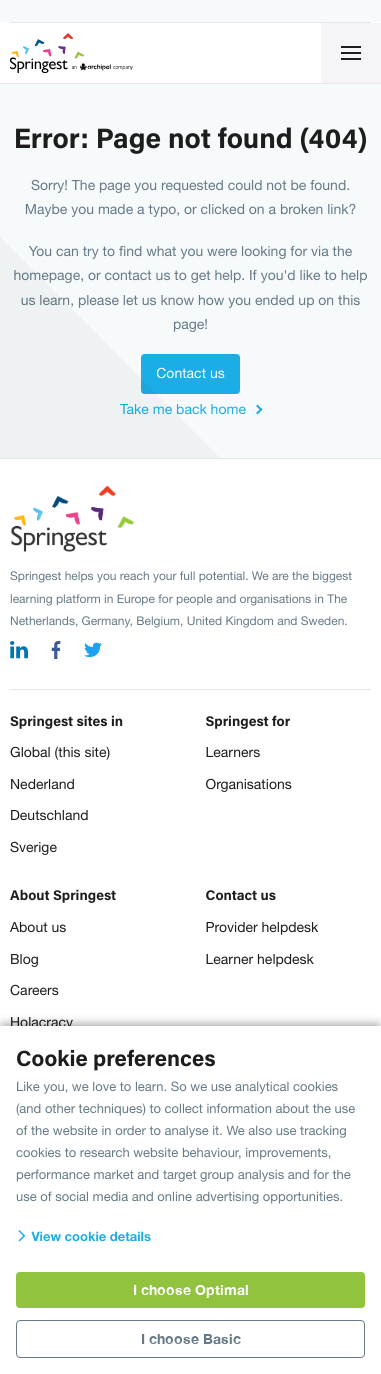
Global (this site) (60, 752)
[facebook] (56, 652)
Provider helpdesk (262, 927)
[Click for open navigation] (351, 53)
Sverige (33, 847)
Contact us (190, 373)
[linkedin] (19, 652)
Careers (34, 990)
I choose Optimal (191, 1289)
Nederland (42, 784)
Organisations (249, 784)
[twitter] (93, 652)
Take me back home (183, 409)
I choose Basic (191, 1338)
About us (38, 927)
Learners (233, 752)
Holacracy (41, 1022)
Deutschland (49, 815)
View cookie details (83, 1236)
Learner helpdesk (260, 959)
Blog (24, 959)
